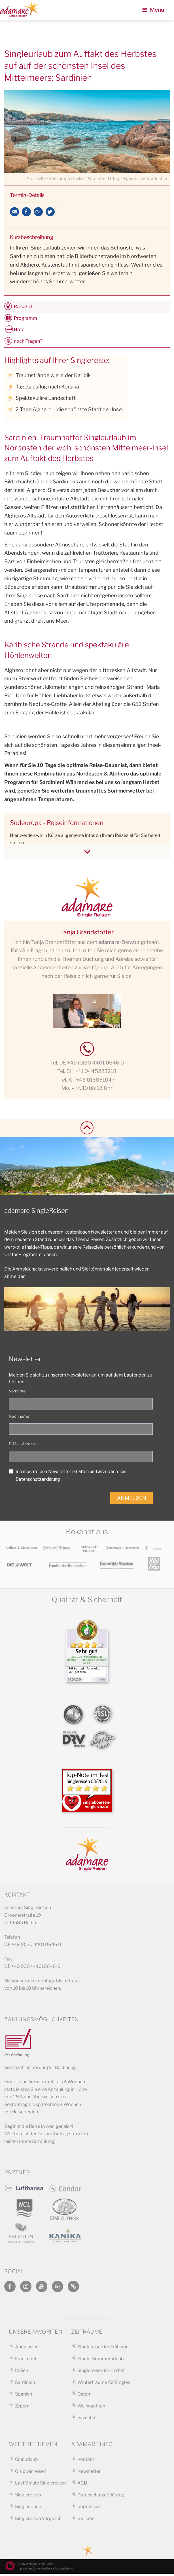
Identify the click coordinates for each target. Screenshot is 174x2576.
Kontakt (85, 2461)
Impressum (89, 2508)
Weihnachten (91, 2408)
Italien (78, 178)
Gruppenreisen (30, 2473)
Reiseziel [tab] (23, 306)
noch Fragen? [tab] (28, 341)
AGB (82, 2485)
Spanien (23, 2396)
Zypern (22, 2408)
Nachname (19, 1418)
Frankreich (26, 2360)
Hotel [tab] (20, 329)
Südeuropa (59, 178)
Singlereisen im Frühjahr (102, 2349)
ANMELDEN (131, 1500)
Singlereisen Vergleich (38, 2520)
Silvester (86, 2420)
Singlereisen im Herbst (101, 2372)
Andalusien (27, 2349)
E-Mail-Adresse (23, 1445)
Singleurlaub (28, 2508)
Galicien (85, 2520)
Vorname (17, 1392)
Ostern (84, 2396)
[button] (10, 2566)
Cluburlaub (26, 2461)
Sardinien (25, 2384)
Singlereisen (28, 2497)
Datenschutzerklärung (100, 2497)
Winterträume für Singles (103, 2384)
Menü (153, 9)
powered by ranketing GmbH (54, 2570)
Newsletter (89, 2473)
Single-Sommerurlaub (100, 2360)
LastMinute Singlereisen (40, 2485)
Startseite (36, 178)
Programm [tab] (25, 318)
